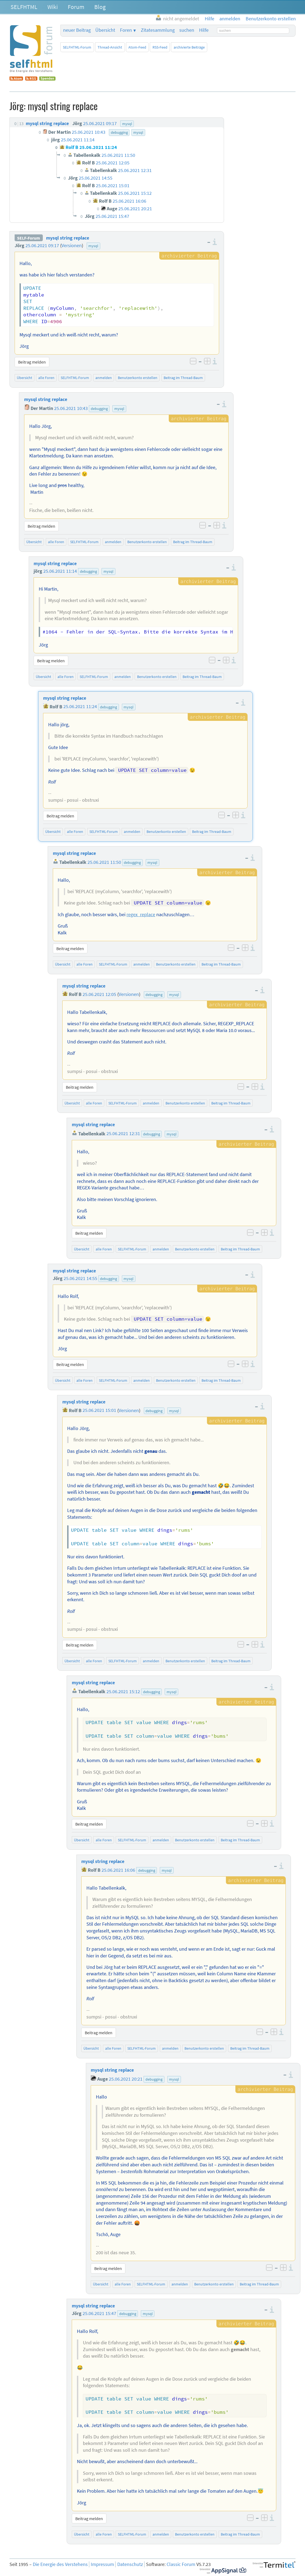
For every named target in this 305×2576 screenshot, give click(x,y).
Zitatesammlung (158, 30)
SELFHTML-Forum (77, 47)
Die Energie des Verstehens (60, 2564)
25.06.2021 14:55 (80, 1278)
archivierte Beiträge (189, 47)
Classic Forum (181, 2564)
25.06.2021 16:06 (118, 1870)
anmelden (103, 377)
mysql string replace (67, 238)
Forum (76, 7)
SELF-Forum (28, 238)
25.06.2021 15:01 (99, 1410)
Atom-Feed (137, 47)
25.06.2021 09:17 (42, 246)
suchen (186, 30)
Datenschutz (130, 2564)
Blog (100, 7)
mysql (93, 245)
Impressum (102, 2564)
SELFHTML (24, 7)
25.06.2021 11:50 (104, 862)
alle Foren (46, 377)
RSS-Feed (160, 47)
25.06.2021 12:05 (99, 994)
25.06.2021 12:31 (123, 1134)
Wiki (52, 7)
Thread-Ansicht (110, 47)
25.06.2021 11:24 (80, 707)
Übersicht (105, 30)
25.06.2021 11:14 (60, 571)
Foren (126, 30)
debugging (99, 408)
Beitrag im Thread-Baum (183, 377)
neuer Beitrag (77, 30)
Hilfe (204, 30)
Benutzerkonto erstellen (137, 377)
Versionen (71, 246)
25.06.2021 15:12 (123, 1692)
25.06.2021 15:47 (99, 2313)
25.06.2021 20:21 (125, 2079)
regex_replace (140, 915)
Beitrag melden (32, 362)
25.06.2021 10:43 (71, 408)
